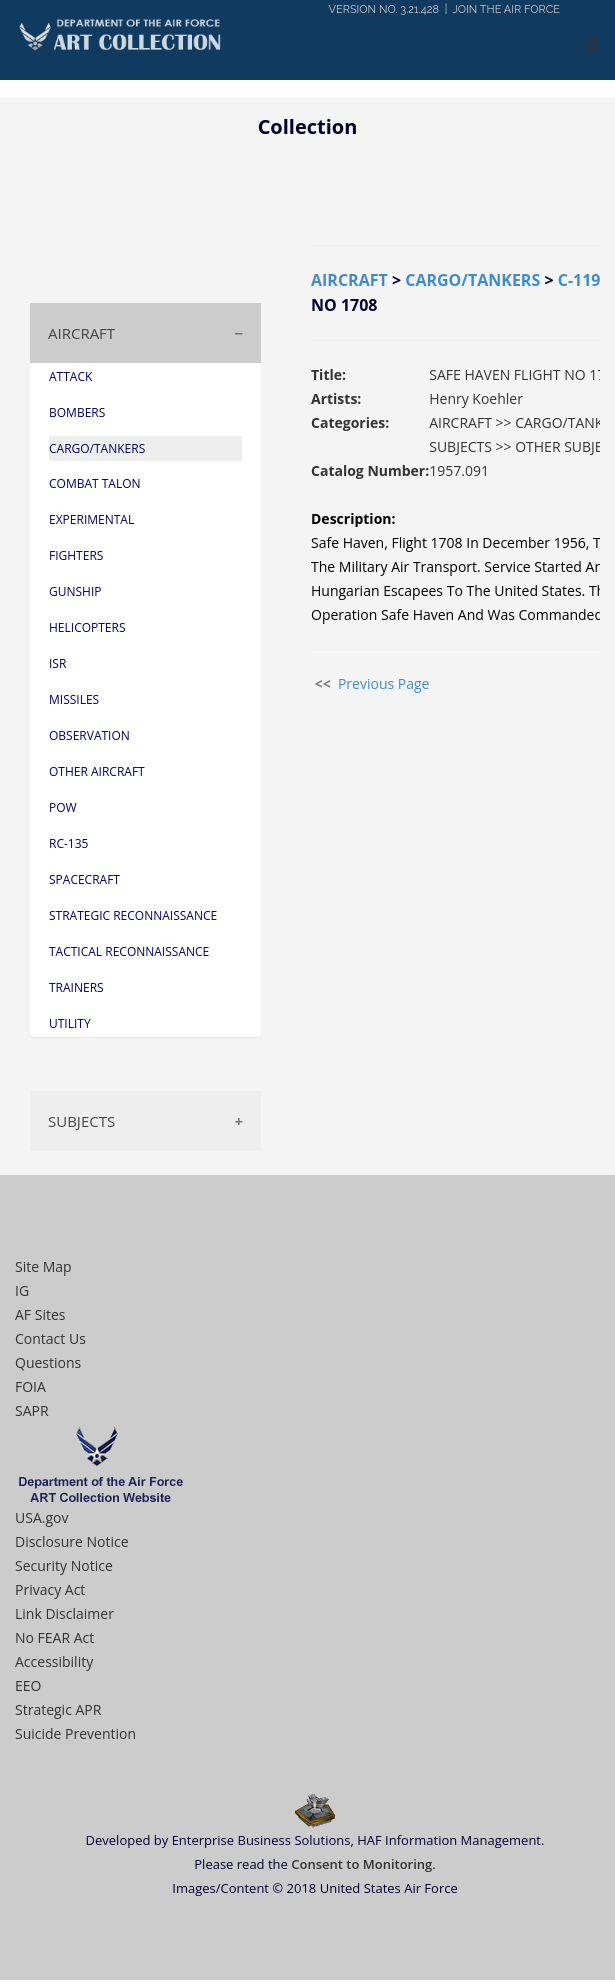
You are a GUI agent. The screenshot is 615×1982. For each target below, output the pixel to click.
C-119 (579, 282)
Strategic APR (58, 1711)
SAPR (32, 1412)
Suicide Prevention (75, 1735)
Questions (48, 1364)
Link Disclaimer (64, 1615)
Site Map (43, 1268)
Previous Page (384, 685)
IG (22, 1292)
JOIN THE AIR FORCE (506, 9)
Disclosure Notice (72, 1543)
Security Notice (64, 1567)
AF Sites (40, 1316)
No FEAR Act (54, 1639)
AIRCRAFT (81, 335)
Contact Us (50, 1340)
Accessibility (54, 1663)
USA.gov (41, 1519)
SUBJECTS (81, 1123)
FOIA (30, 1388)
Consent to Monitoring (361, 1866)
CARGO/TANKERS (472, 282)
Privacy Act (50, 1591)
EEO (28, 1687)
